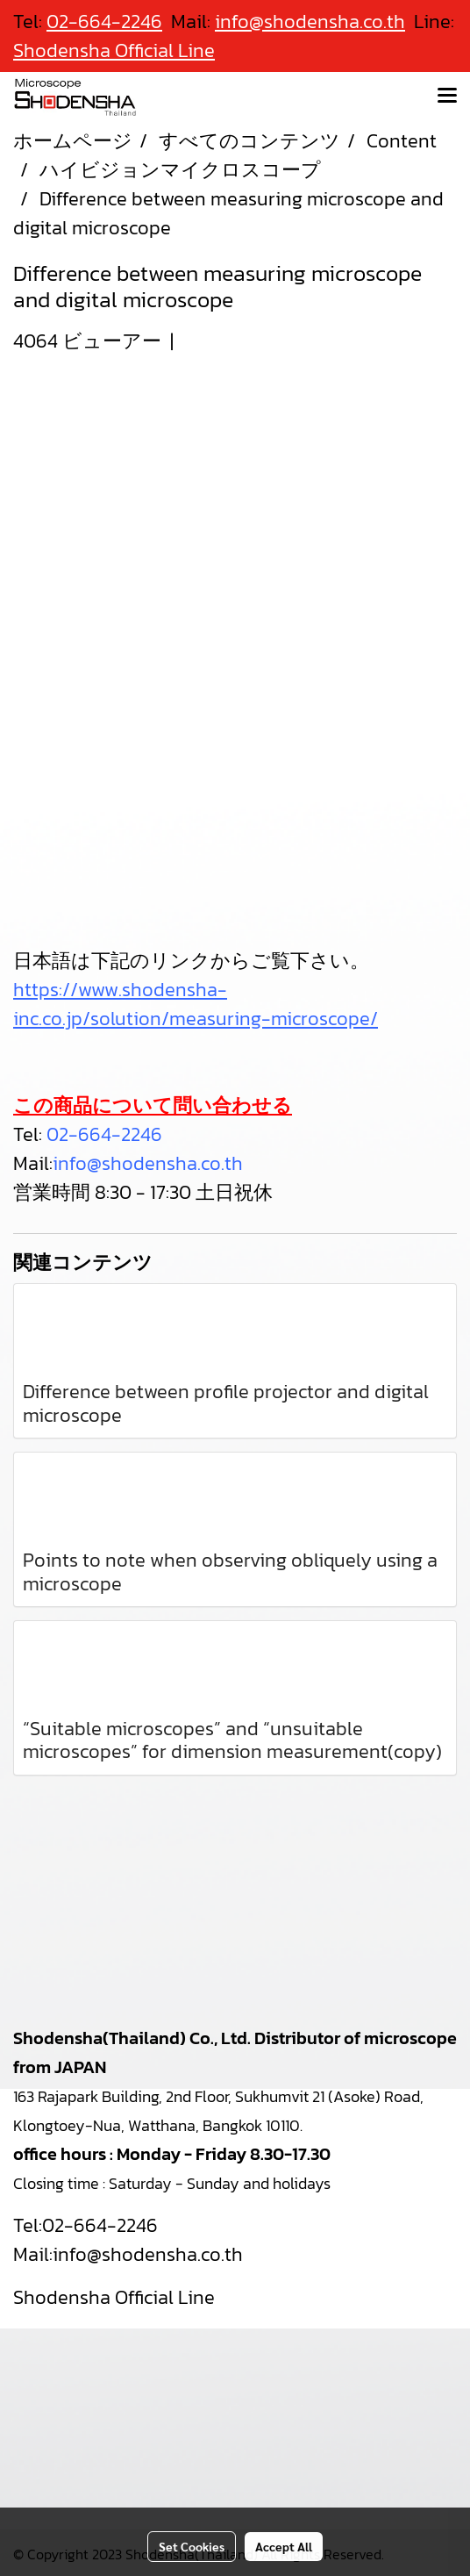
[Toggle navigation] (447, 96)
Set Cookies (191, 2546)
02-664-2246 (104, 1134)
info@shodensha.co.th (148, 1163)
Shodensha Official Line (114, 50)
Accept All (283, 2546)
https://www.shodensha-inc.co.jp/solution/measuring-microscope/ (195, 1004)
